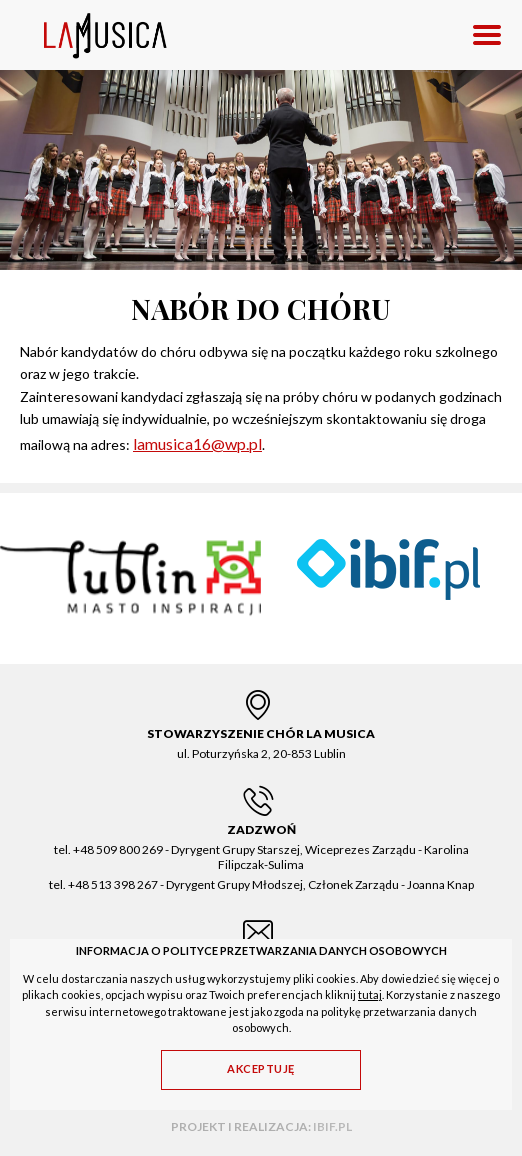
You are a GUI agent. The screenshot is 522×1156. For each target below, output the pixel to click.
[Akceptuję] (261, 1070)
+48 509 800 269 (118, 849)
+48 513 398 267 (113, 884)
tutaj (370, 994)
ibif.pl (332, 1126)
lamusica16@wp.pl (197, 443)
